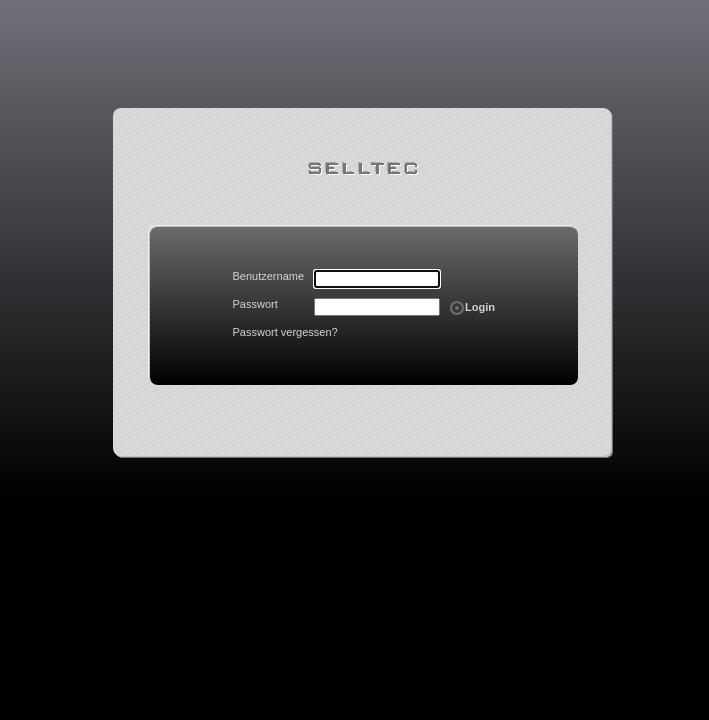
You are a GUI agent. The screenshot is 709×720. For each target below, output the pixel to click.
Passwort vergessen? (285, 332)
